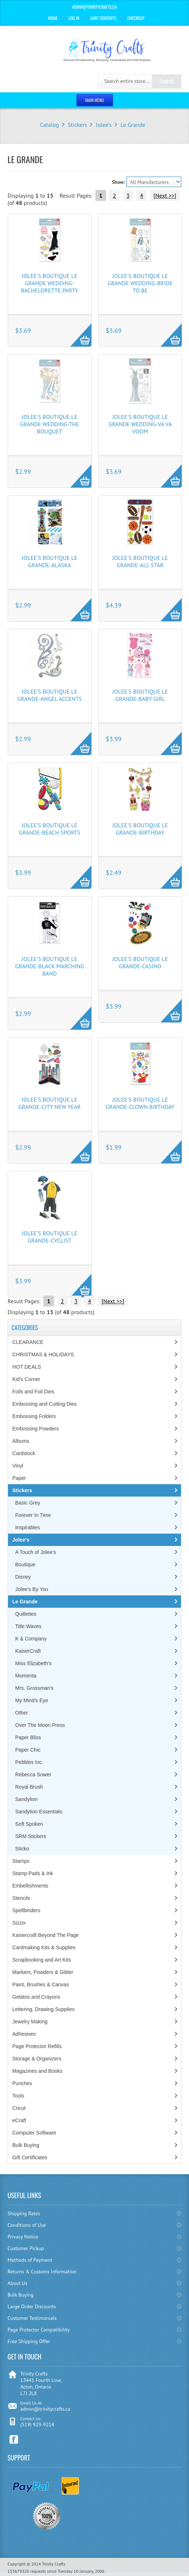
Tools (18, 2096)
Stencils (21, 1898)
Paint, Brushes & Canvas (40, 1984)
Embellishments (30, 1886)
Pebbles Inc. (29, 1762)
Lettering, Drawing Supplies (43, 2009)
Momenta (25, 1676)
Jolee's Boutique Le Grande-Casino (140, 962)
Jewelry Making (29, 2021)
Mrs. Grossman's (34, 1688)
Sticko (22, 1849)
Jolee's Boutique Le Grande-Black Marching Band (49, 966)
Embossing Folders (34, 1416)
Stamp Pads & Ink (32, 1873)
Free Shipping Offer (29, 2341)
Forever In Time (33, 1515)
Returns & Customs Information (42, 2271)
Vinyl (17, 1466)
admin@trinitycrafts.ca (45, 2409)
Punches (22, 2083)
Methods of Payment (30, 2260)
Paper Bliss (28, 1737)
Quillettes (25, 1614)
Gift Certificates (29, 2157)
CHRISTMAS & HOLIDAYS (43, 1354)
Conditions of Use (27, 2225)
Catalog (49, 124)
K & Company (31, 1639)
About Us (17, 2283)
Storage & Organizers (37, 2059)
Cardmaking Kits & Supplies (44, 1947)
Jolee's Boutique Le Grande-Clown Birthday (140, 1103)
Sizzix (19, 1923)
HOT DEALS (26, 1367)
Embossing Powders (35, 1429)
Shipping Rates (24, 2213)
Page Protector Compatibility (39, 2329)
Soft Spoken (29, 1824)
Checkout (136, 18)
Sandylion (26, 1799)
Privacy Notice (23, 2236)
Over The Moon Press (40, 1725)
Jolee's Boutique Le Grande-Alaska (50, 561)
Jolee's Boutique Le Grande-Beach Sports (49, 828)
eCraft (19, 2120)
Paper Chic (27, 1750)
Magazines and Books (37, 2071)
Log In (73, 18)
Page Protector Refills (37, 2046)
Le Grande (133, 124)
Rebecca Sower (33, 1774)
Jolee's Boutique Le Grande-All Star (140, 561)
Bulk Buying (25, 2145)
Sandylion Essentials (38, 1811)
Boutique (25, 1564)
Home (53, 18)
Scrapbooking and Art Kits (41, 1960)
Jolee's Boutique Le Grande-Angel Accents (49, 695)
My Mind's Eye (31, 1700)
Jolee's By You (31, 1589)
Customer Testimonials (32, 2318)
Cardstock (23, 1453)
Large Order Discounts (32, 2306)
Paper (19, 1478)
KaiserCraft (28, 1651)
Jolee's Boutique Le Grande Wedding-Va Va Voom (140, 424)
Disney (23, 1577)
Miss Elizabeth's (33, 1663)
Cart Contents (103, 18)
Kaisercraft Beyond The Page (45, 1935)
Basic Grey (27, 1503)
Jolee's (104, 124)
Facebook (14, 2439)
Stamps (20, 1861)
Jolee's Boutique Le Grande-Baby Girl (140, 695)
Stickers (77, 124)
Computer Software (34, 2133)
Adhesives (24, 2034)
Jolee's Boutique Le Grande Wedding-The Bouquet (49, 424)
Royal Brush (29, 1787)
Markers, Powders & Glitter (42, 1972)
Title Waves (28, 1626)
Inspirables (27, 1527)
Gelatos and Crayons (36, 1997)
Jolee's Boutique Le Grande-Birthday (140, 828)
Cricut (19, 2108)
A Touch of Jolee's (35, 1552)
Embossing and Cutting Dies (44, 1404)
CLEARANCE (28, 1342)
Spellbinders (26, 1910)
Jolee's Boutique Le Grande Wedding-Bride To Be (140, 283)
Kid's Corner (26, 1379)
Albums (20, 1441)
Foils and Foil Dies (33, 1391)
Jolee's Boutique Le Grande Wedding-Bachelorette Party (49, 283)
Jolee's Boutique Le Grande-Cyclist (50, 1237)
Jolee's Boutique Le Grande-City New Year (49, 1103)
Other (21, 1713)
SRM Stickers (30, 1836)
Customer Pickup (26, 2248)
